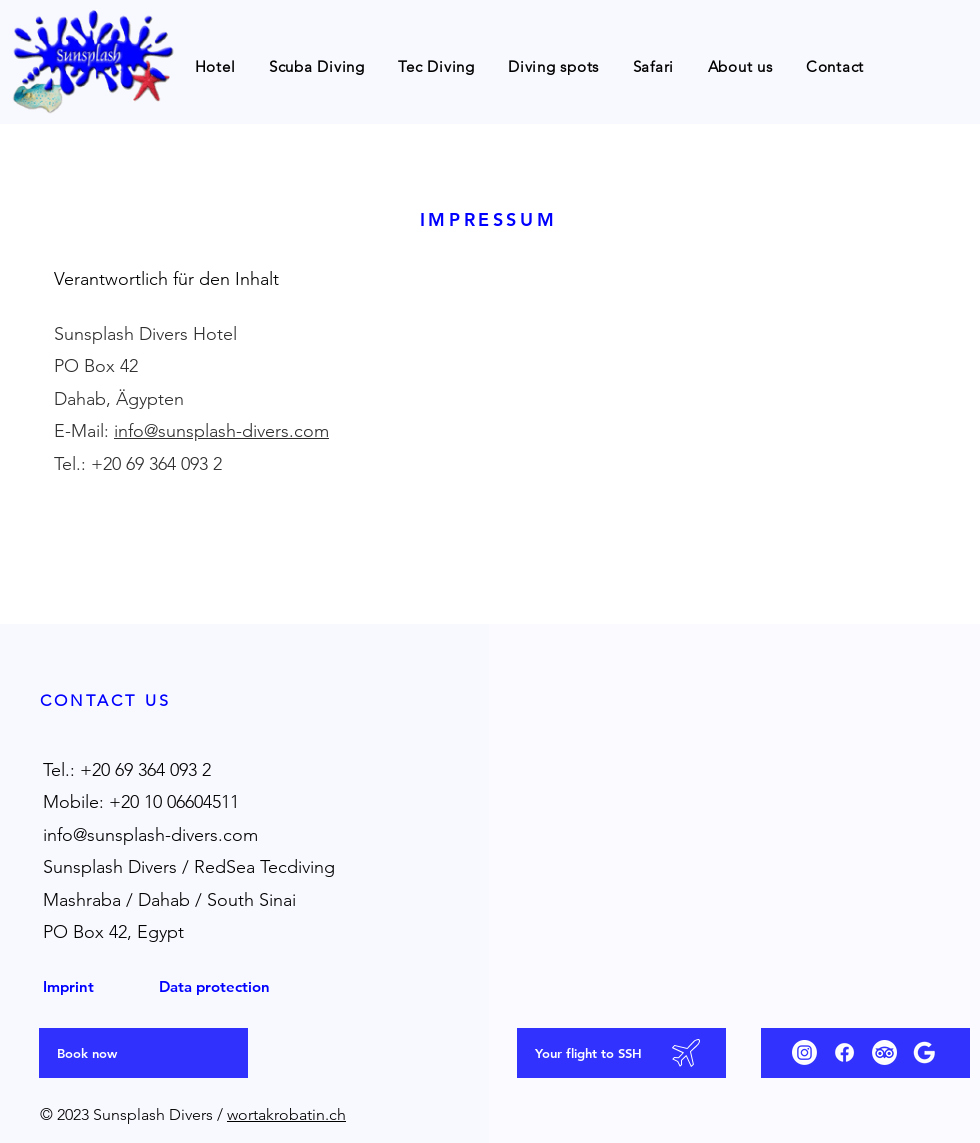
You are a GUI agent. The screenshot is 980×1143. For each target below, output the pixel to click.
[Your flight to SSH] (621, 1053)
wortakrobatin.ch (286, 1114)
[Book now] (143, 1053)
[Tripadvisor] (884, 1052)
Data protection (214, 986)
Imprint (68, 986)
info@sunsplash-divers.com (221, 431)
